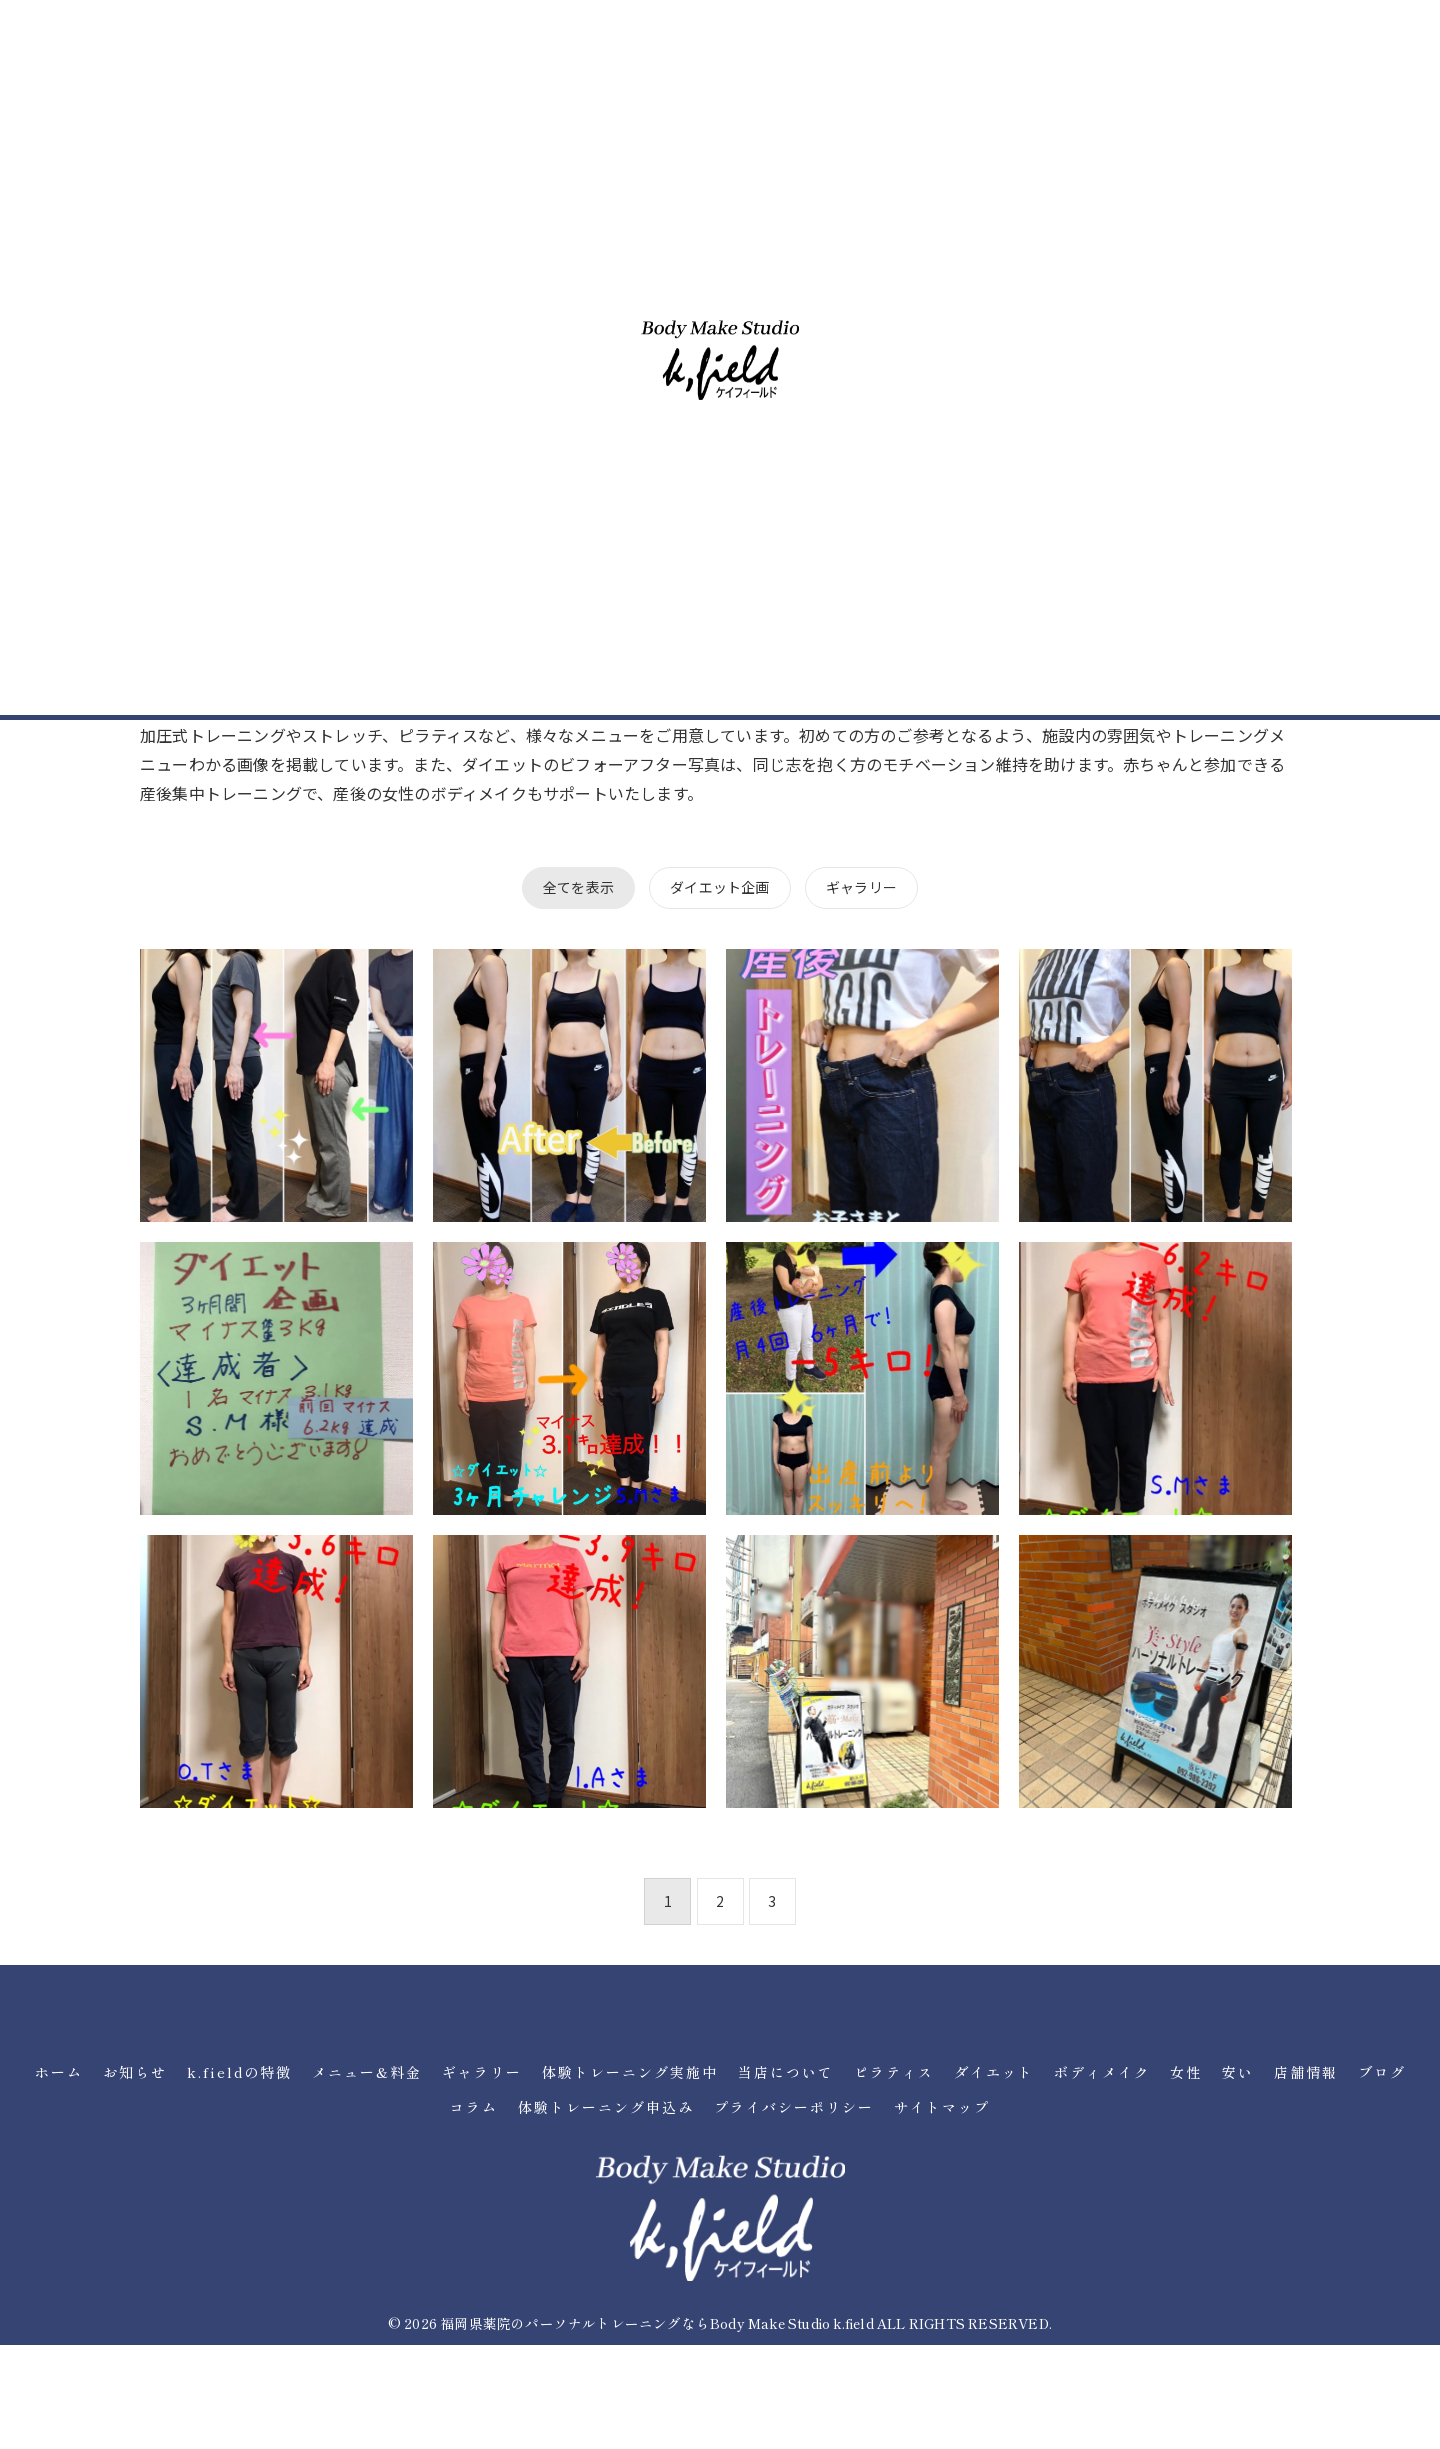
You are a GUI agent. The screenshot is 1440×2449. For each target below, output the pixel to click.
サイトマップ (942, 2107)
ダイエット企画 (719, 887)
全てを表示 (578, 887)
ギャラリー (861, 887)
